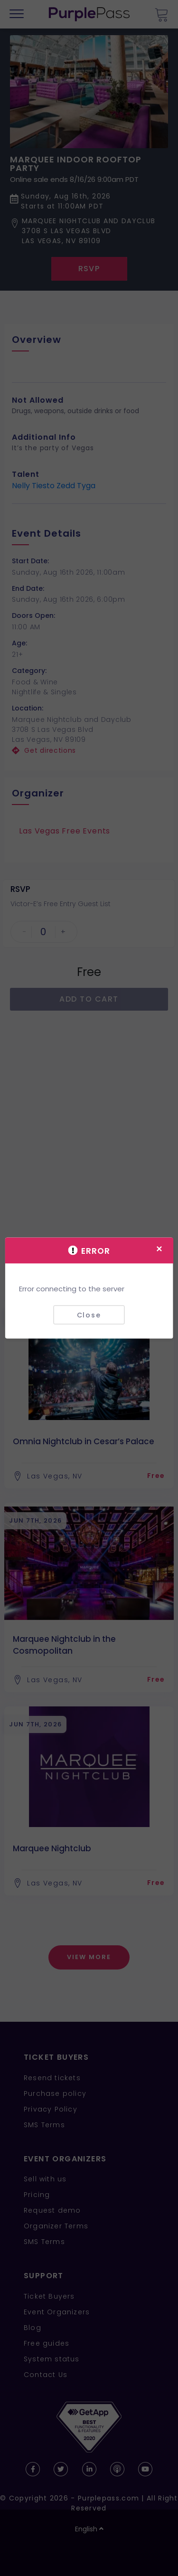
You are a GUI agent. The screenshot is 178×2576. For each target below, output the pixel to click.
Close (89, 1314)
